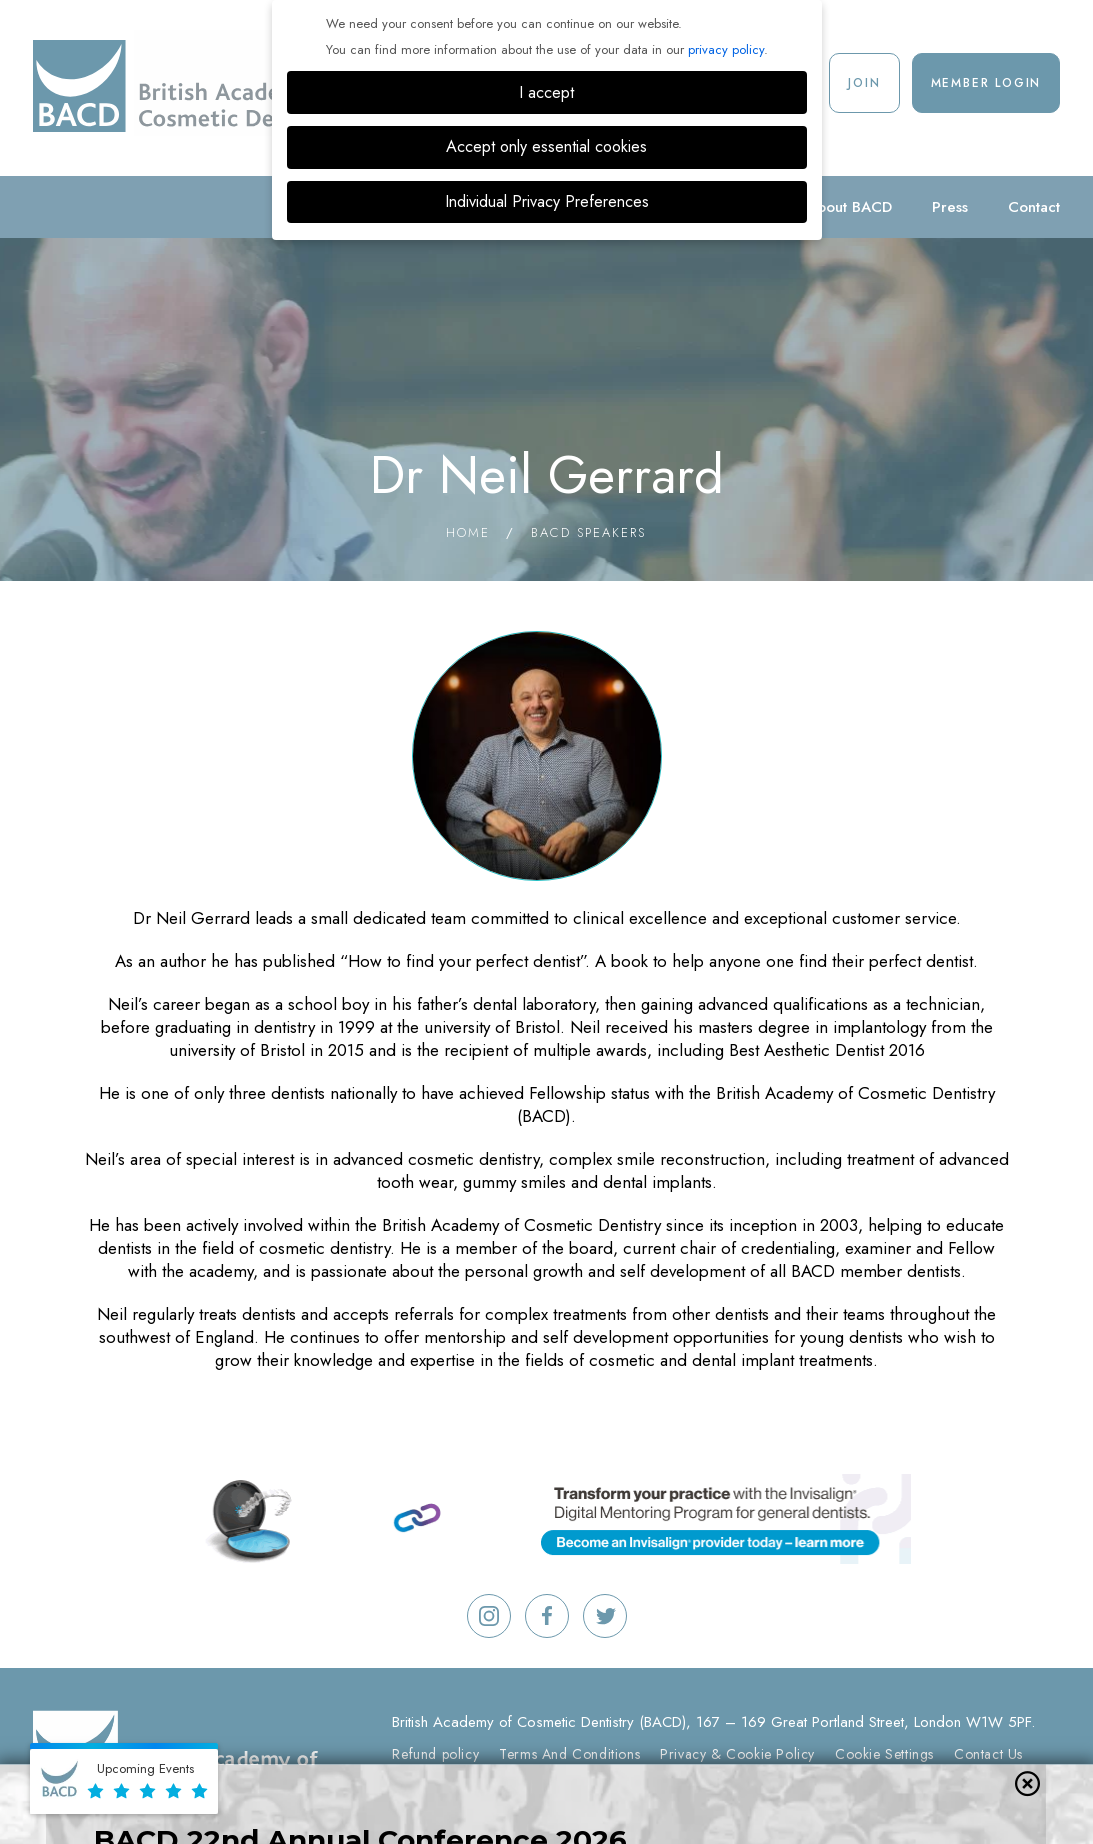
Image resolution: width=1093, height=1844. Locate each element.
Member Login (986, 83)
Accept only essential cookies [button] (546, 146)
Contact (1034, 207)
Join (864, 83)
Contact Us (988, 1754)
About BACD (849, 207)
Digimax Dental (807, 1788)
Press (950, 207)
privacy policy (726, 49)
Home (468, 532)
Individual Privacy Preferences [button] (547, 201)
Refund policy (435, 1754)
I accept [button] (546, 92)
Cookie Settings (884, 1754)
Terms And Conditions (569, 1754)
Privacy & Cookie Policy (737, 1754)
